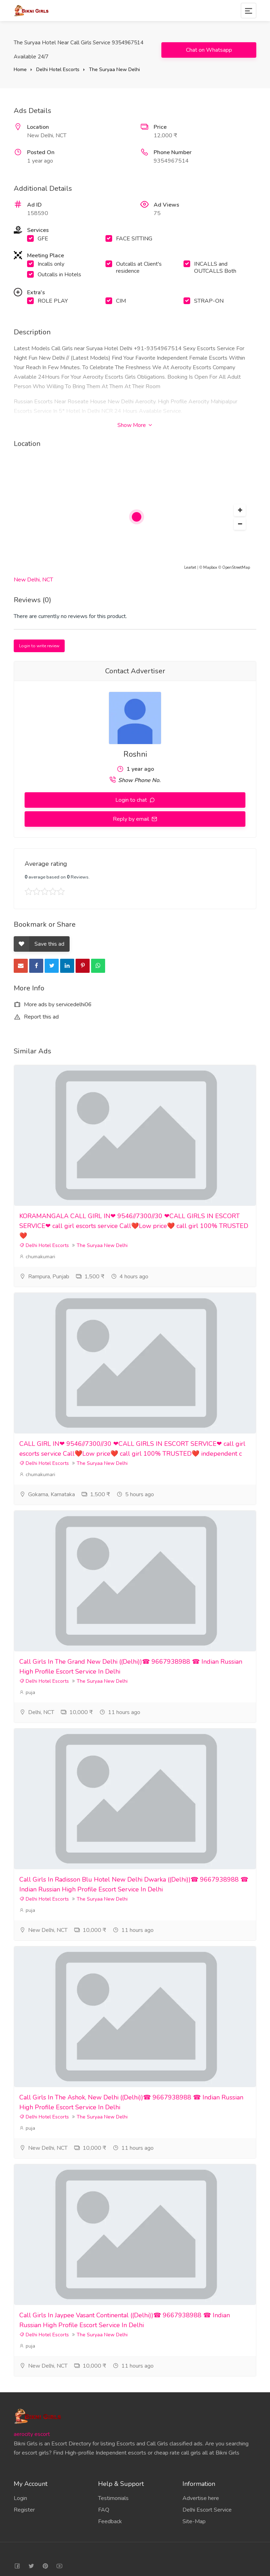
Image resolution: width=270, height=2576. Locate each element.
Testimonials (113, 2498)
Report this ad (36, 1017)
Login (20, 2498)
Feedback (110, 2521)
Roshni (135, 754)
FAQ (103, 2510)
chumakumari (37, 1256)
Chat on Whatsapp (209, 50)
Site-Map (194, 2521)
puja (27, 1692)
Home (20, 69)
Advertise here (200, 2498)
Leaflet (190, 567)
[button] (240, 510)
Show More (134, 425)
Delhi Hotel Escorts (57, 69)
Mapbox (210, 567)
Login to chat (131, 800)
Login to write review (39, 646)
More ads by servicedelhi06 (53, 1004)
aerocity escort (32, 2434)
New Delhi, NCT (33, 580)
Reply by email (131, 819)
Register (24, 2510)
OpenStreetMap (236, 567)
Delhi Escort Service (207, 2510)
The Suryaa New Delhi (114, 69)
